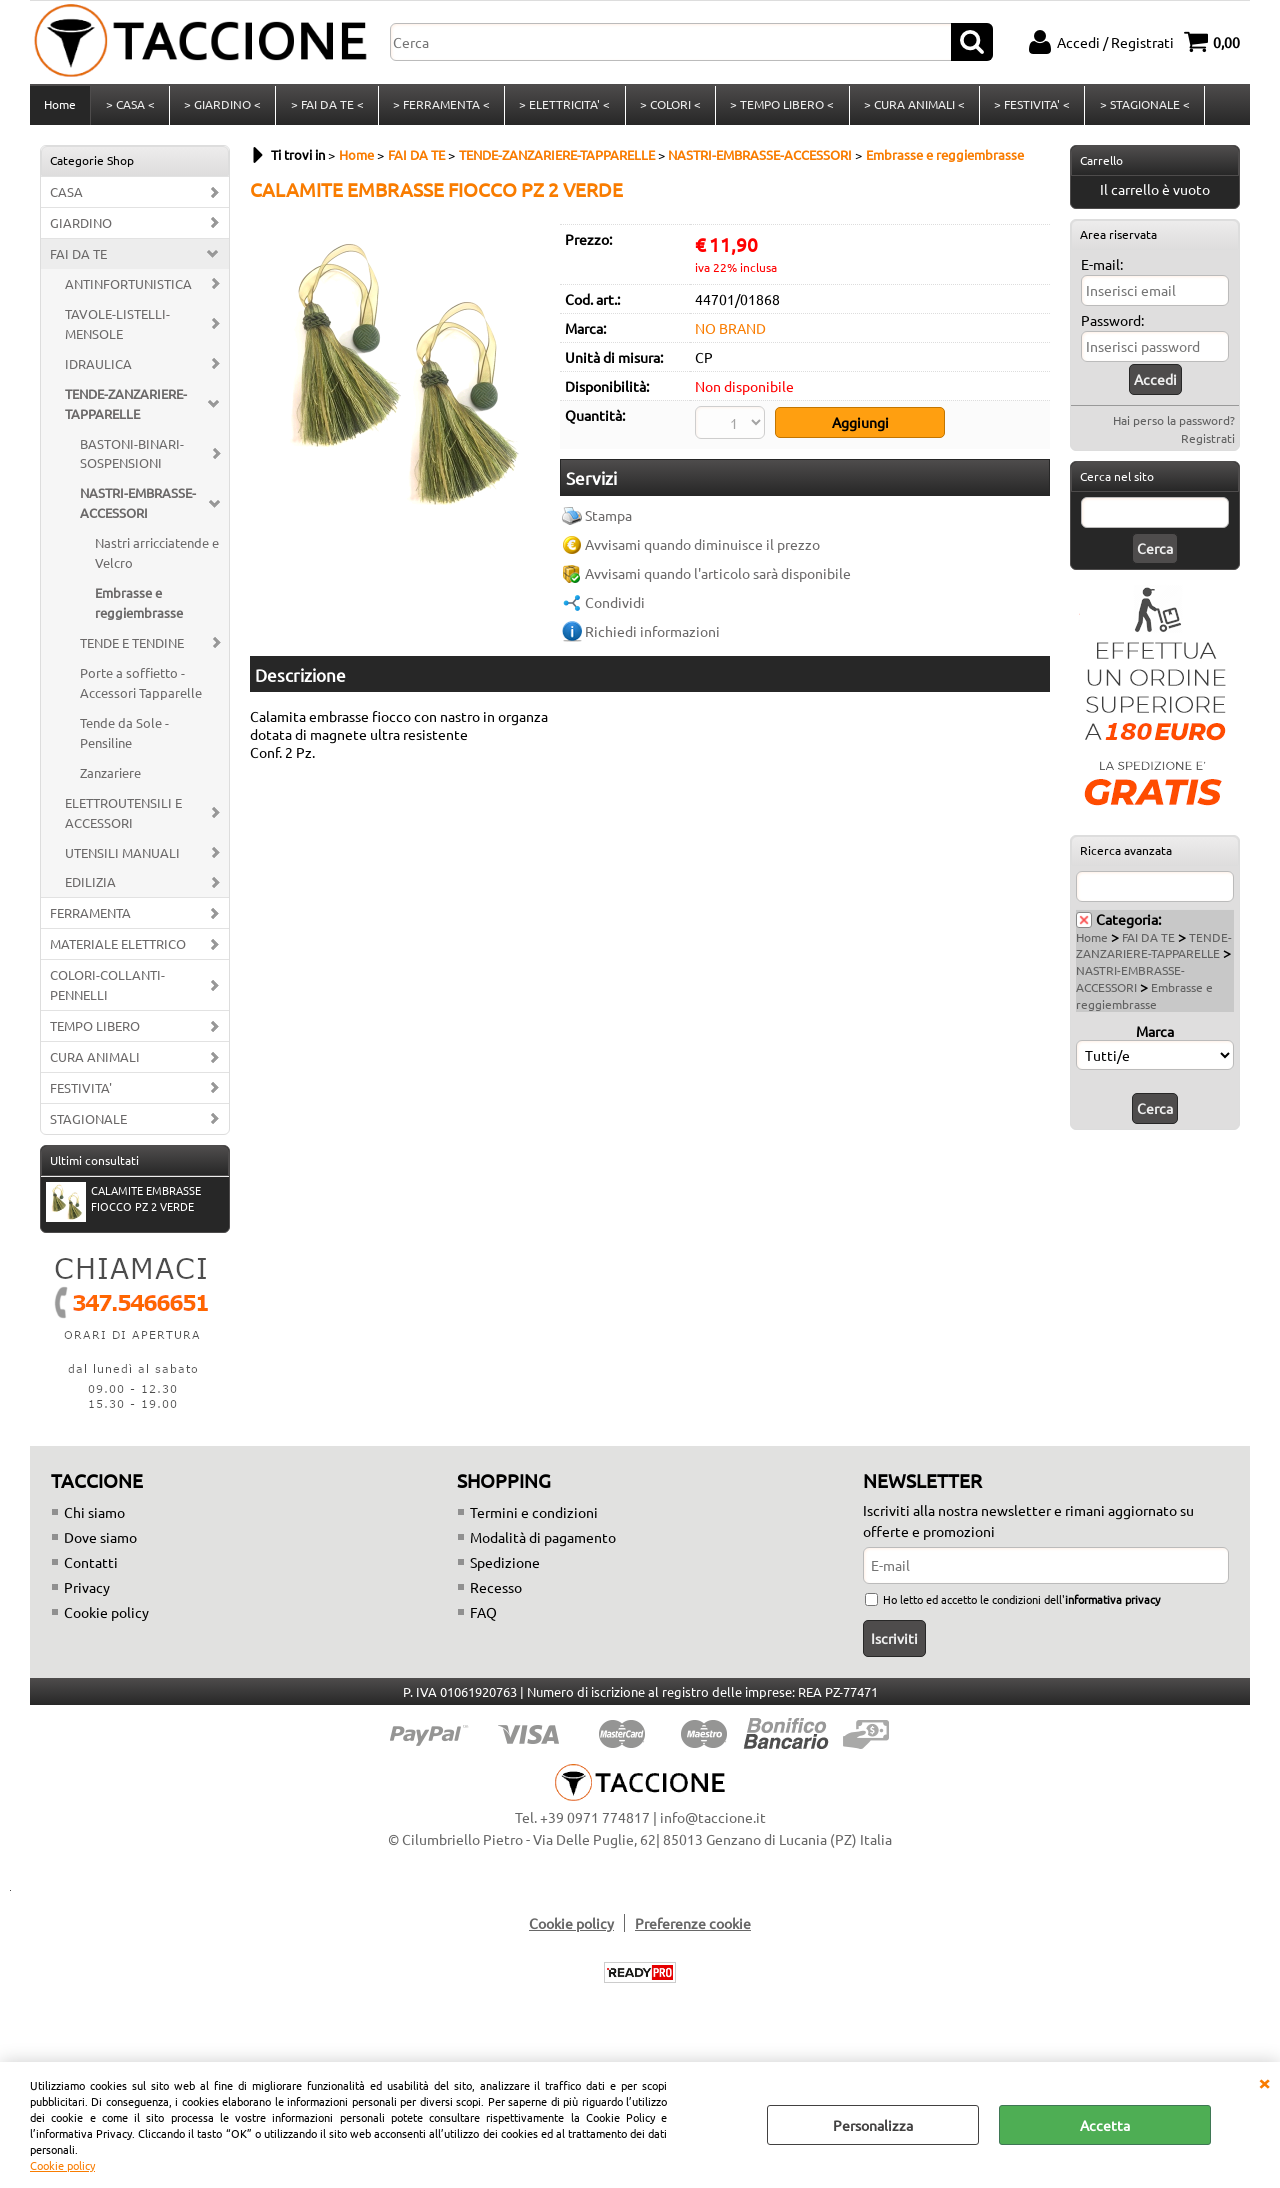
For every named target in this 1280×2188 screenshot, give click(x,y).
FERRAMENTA (90, 919)
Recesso (496, 1593)
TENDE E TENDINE (132, 648)
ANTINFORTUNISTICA (128, 289)
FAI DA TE (78, 259)
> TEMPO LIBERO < (779, 108)
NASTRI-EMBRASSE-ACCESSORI (138, 509)
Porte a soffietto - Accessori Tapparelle (141, 688)
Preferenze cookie (693, 1929)
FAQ (483, 1618)
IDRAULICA (98, 369)
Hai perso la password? (1174, 426)
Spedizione (505, 1568)
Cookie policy (62, 2165)
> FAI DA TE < (325, 108)
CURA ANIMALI (95, 1062)
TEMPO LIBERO (95, 1031)
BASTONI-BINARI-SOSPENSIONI (132, 459)
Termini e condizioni (534, 1518)
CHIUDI (1264, 2082)
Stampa (608, 520)
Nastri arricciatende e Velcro (157, 558)
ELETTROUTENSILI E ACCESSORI (123, 818)
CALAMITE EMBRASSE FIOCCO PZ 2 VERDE (123, 1206)
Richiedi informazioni (652, 636)
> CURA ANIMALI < (910, 108)
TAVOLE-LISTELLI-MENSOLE (117, 329)
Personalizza (873, 2125)
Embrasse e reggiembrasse (139, 608)
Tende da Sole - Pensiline (124, 738)
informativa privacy (1112, 1605)
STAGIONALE (88, 1124)
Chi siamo (94, 1518)
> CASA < (129, 108)
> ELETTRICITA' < (562, 108)
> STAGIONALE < (1140, 108)
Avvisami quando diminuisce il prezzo (702, 549)
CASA (66, 197)
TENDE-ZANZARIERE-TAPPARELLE (126, 409)
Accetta (1105, 2125)
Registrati (1208, 444)
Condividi (615, 607)
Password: (1112, 326)
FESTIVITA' (81, 1093)
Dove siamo (100, 1543)
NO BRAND (730, 334)
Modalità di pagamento (543, 1543)
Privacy (87, 1593)
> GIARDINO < (221, 108)
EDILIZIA (90, 888)
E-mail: (1102, 270)
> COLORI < (667, 108)
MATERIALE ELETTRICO (118, 950)
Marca (1155, 1037)
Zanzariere (110, 778)
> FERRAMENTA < (439, 108)
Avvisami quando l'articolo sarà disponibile (718, 578)
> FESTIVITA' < (1028, 108)
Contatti (91, 1568)
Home (60, 108)
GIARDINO (81, 228)
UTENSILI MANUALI (122, 858)
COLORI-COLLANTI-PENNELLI (107, 990)
